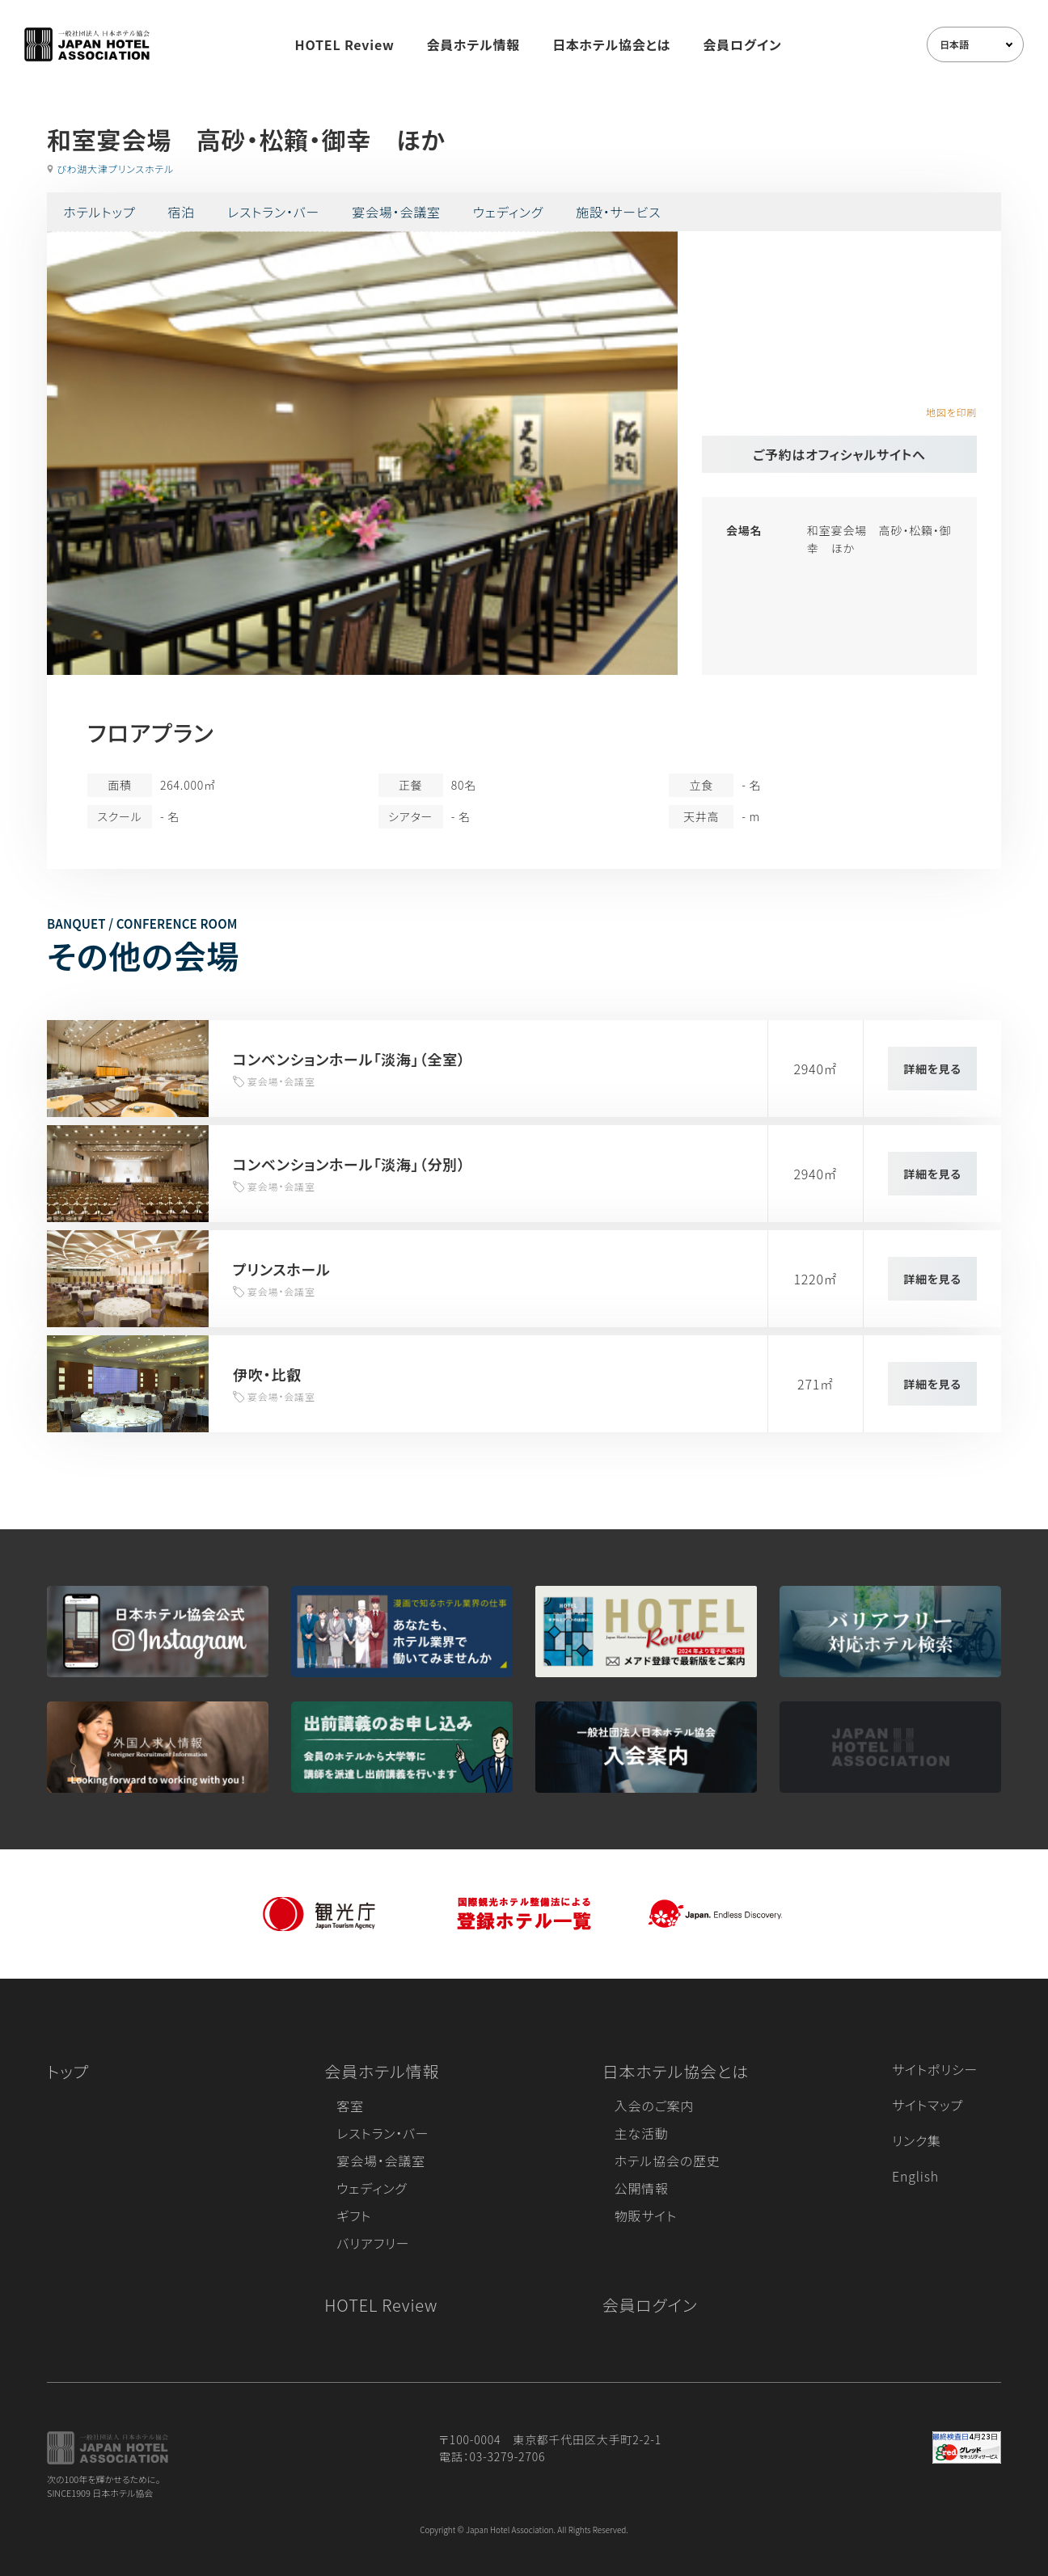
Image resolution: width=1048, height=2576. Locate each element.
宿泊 (181, 211)
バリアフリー (372, 2243)
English (915, 2176)
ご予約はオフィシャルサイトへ (839, 454)
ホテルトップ (99, 211)
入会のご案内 (654, 2105)
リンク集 (916, 2140)
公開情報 (642, 2188)
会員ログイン (742, 44)
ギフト (353, 2215)
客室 (350, 2105)
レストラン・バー (273, 211)
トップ (68, 2071)
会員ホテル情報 (474, 44)
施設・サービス (618, 211)
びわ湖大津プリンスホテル (115, 168)
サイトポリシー (935, 2069)
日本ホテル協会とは (611, 44)
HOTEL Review (345, 44)
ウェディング (508, 211)
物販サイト (646, 2215)
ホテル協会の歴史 (667, 2160)
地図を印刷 (951, 412)
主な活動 (642, 2133)
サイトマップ (927, 2104)
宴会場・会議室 (396, 211)
